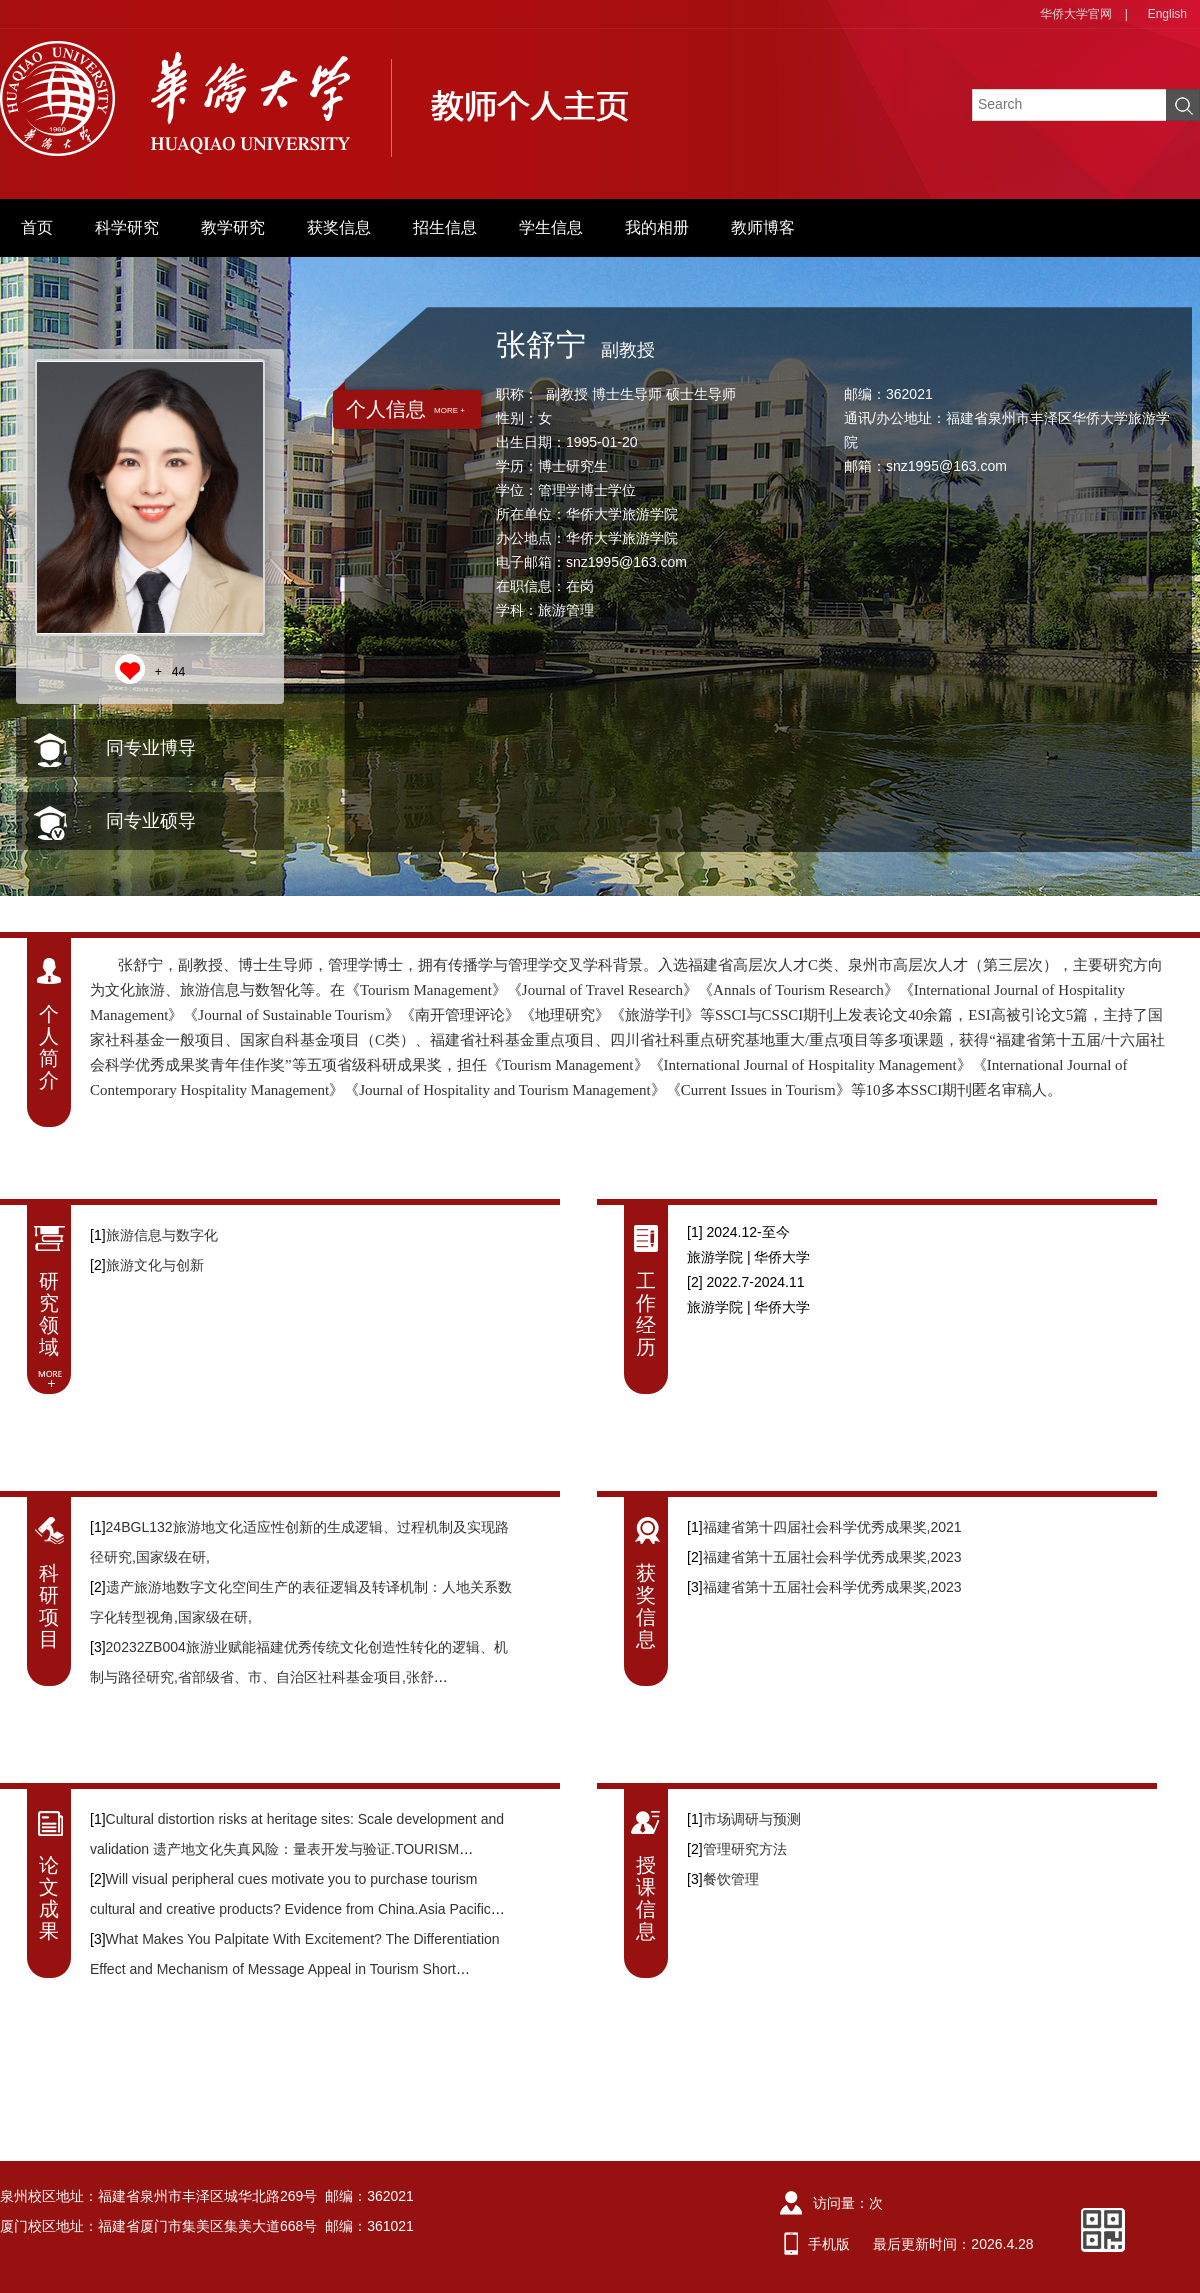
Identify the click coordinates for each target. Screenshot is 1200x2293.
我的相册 (657, 227)
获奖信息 (339, 227)
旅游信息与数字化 (162, 1235)
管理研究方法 (745, 1849)
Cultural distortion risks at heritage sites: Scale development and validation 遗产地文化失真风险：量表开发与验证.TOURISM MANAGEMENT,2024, (297, 1849)
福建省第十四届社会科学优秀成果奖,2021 (832, 1527)
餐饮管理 (731, 1879)
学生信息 (551, 227)
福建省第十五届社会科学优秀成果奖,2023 (832, 1557)
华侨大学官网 (1076, 14)
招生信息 (445, 227)
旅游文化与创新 (155, 1265)
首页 (37, 227)
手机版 (829, 2244)
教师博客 (763, 227)
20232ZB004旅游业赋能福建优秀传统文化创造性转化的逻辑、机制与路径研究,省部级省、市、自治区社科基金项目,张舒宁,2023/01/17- (299, 1677)
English (1167, 14)
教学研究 (233, 227)
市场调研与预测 (752, 1819)
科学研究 (127, 227)
